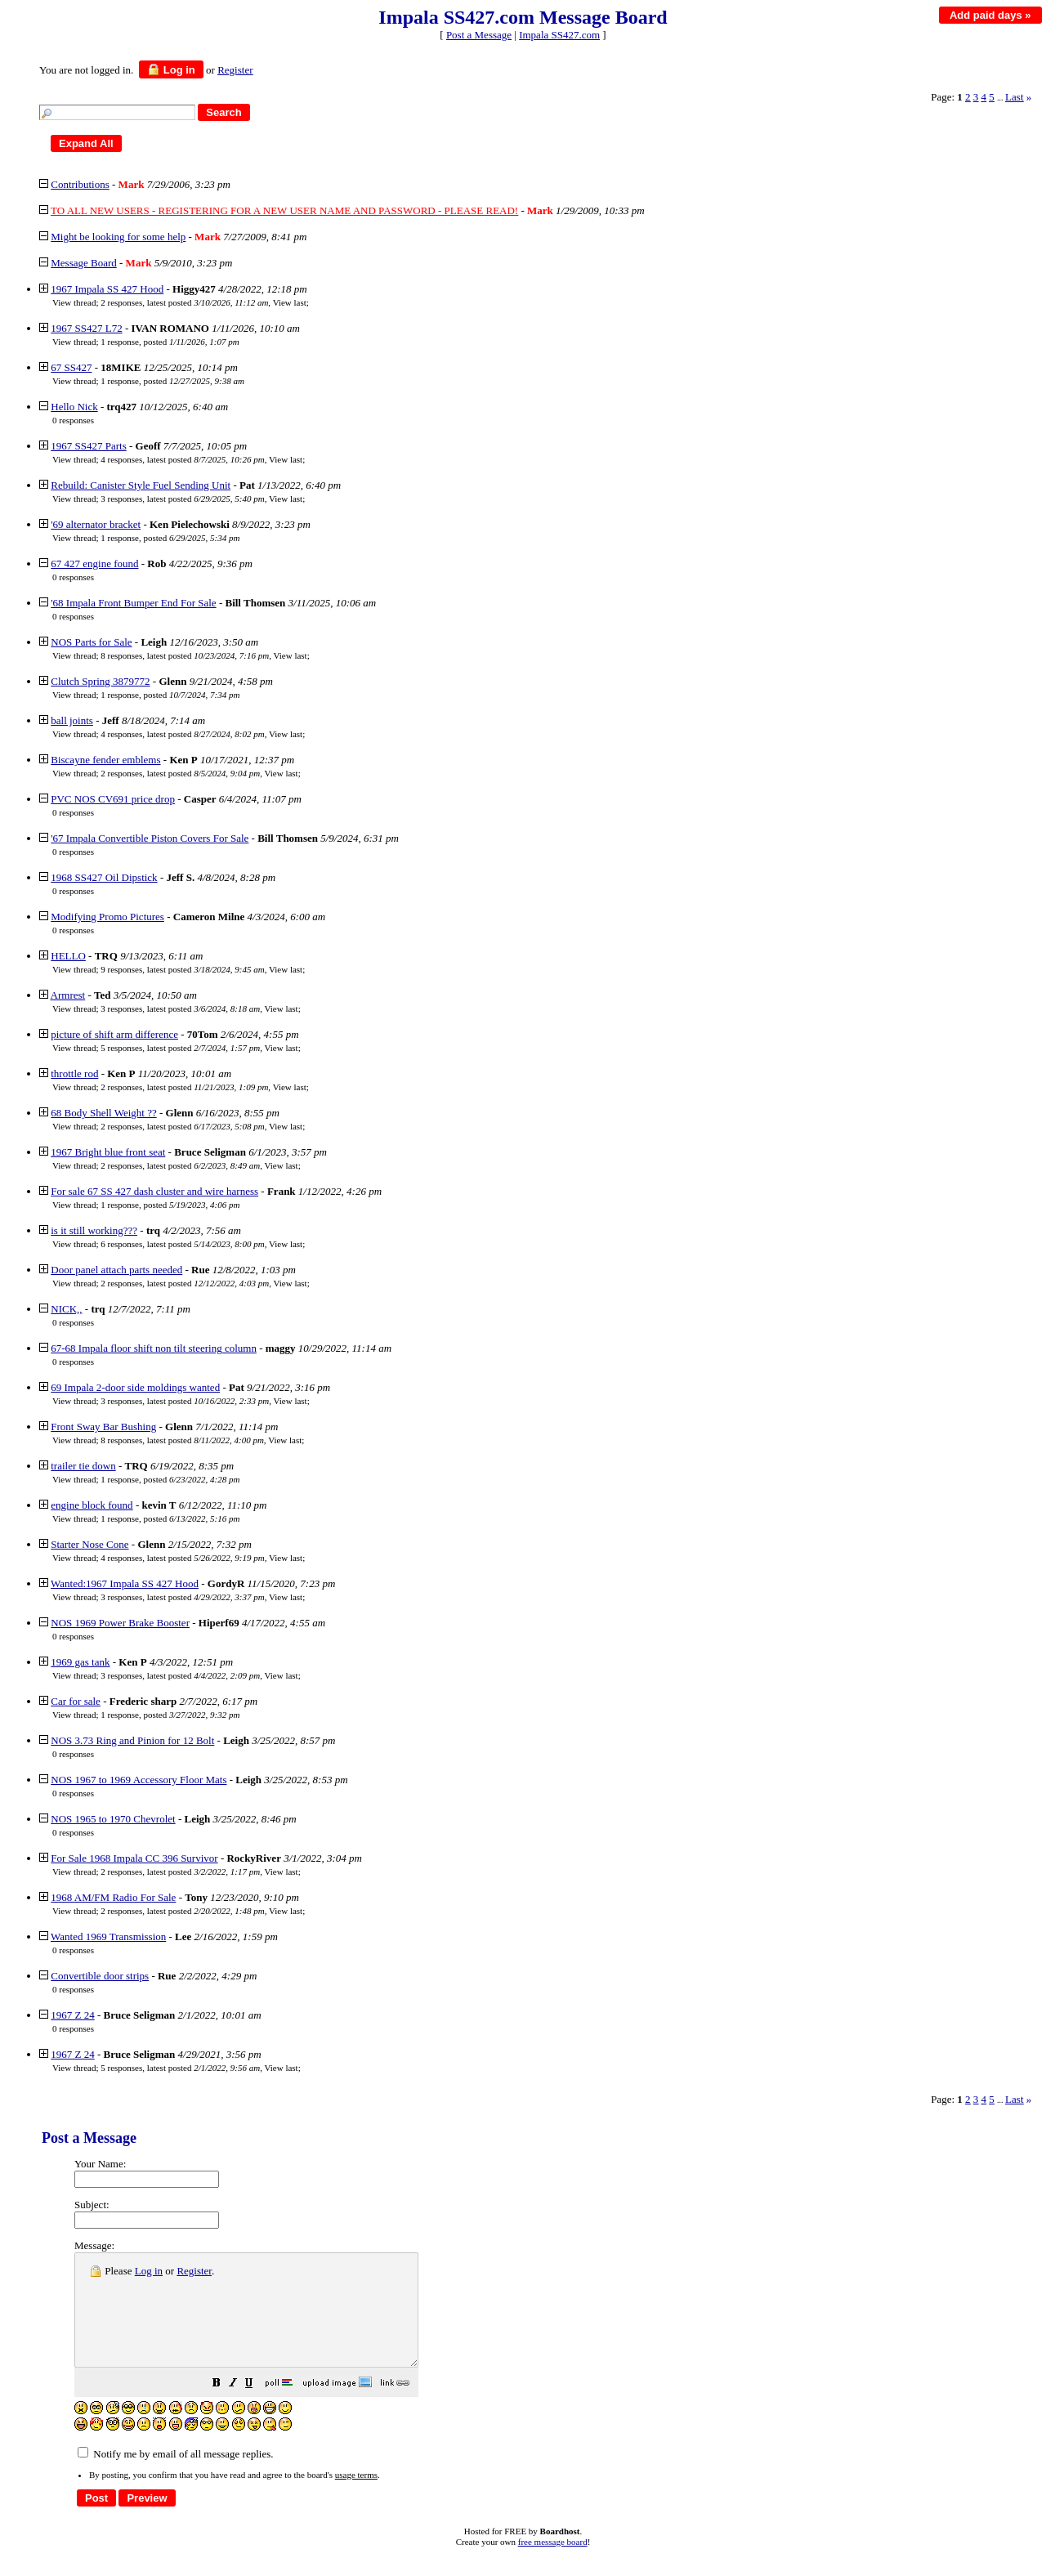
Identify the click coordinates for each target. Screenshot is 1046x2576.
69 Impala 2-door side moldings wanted (135, 1387)
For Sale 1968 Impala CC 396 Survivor (134, 1858)
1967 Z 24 (72, 2015)
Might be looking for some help (118, 236)
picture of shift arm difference (114, 1034)
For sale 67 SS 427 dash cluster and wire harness (154, 1191)
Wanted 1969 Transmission (108, 1936)
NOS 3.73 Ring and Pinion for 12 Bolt (132, 1740)
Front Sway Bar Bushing (103, 1426)
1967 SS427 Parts (88, 446)
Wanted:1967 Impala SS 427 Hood (125, 1583)
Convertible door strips (100, 1976)
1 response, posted (170, 342)
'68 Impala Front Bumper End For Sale (133, 603)
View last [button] (289, 302)
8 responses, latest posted (185, 655)
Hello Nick (74, 406)
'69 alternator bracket (96, 524)
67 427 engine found (94, 563)
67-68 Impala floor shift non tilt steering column (154, 1348)
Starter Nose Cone (89, 1544)
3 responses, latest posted (182, 498)
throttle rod (74, 1073)
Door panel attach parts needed (116, 1269)
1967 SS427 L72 (86, 328)
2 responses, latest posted (184, 302)
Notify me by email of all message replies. (175, 2476)
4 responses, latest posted (182, 459)
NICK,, (66, 1309)
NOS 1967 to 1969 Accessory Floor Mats (138, 1779)
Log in (171, 69)
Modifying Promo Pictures (107, 916)
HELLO (68, 956)
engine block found (91, 1505)
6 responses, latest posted (182, 1244)
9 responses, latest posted (182, 969)
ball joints (72, 720)
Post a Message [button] (479, 35)
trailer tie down (83, 1466)
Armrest (68, 995)
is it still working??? (94, 1230)
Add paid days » (990, 15)
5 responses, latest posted (180, 1048)
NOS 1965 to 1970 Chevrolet (113, 1819)
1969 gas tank (80, 1662)
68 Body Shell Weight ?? (103, 1113)
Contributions (80, 184)
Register (194, 2271)
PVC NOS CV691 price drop (113, 799)
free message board (553, 2564)
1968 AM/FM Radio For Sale (113, 1897)
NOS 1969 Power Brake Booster (120, 1623)
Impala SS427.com (559, 35)
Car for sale (76, 1701)
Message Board (84, 263)
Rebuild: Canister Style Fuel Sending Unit (140, 485)
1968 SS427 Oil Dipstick (104, 877)
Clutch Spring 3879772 (100, 681)
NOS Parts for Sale (91, 642)
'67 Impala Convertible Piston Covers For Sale (149, 838)
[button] (257, 2407)
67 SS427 (71, 367)
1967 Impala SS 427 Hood (107, 289)
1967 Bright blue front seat (108, 1152)
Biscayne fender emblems (105, 760)
